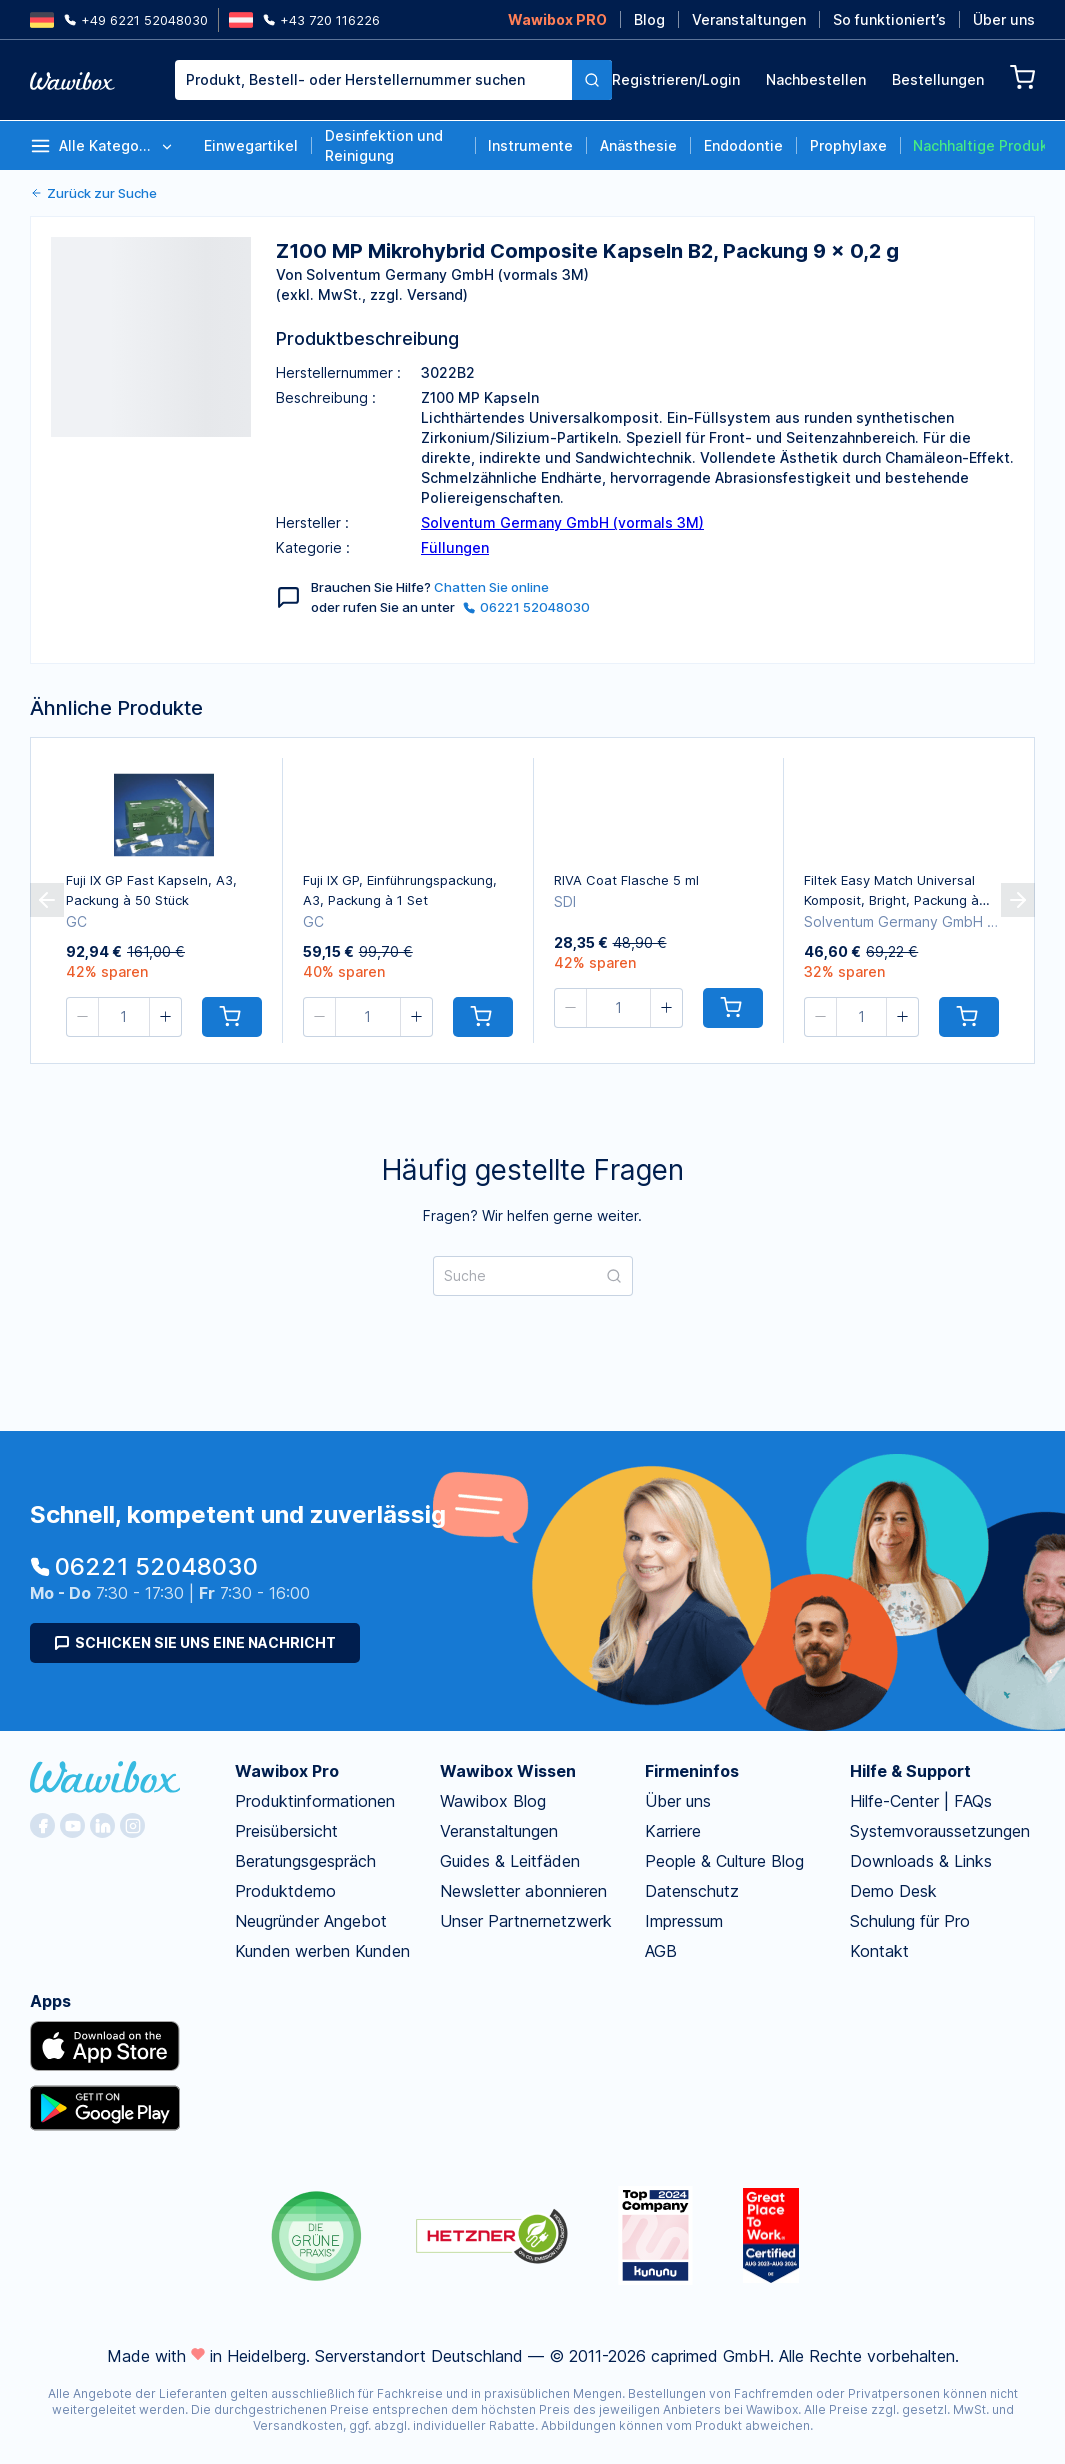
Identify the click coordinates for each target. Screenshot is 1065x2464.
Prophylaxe (848, 145)
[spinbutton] (124, 1017)
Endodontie (743, 145)
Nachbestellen (816, 79)
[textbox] (373, 80)
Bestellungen (938, 79)
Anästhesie (638, 145)
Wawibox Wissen (508, 1771)
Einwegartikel (251, 145)
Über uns (1004, 19)
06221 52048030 (526, 607)
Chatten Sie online (491, 587)
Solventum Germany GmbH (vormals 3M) (562, 522)
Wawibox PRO (557, 19)
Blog (649, 19)
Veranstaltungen (749, 19)
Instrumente (530, 145)
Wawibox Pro (287, 1771)
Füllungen (455, 547)
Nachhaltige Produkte (979, 145)
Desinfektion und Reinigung (384, 145)
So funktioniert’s (889, 19)
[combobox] (373, 80)
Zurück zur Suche (93, 193)
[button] (83, 1017)
